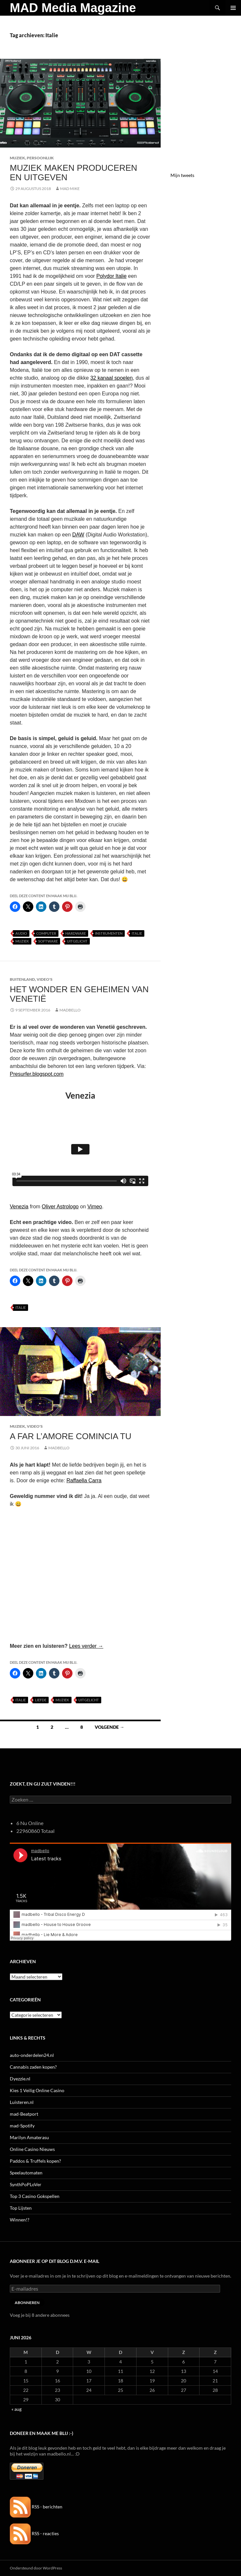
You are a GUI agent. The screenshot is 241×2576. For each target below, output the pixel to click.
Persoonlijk (40, 157)
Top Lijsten (21, 2208)
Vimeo (94, 1206)
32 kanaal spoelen (111, 378)
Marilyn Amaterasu (29, 2137)
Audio (21, 933)
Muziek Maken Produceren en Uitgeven (73, 172)
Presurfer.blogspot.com (37, 1074)
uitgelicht (77, 941)
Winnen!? (19, 2219)
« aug (16, 2409)
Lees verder (86, 1646)
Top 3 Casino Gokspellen (34, 2196)
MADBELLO (70, 1010)
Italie (137, 933)
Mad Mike (70, 188)
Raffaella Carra (83, 1480)
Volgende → (109, 1727)
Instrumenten (108, 933)
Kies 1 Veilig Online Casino (37, 2090)
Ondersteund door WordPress (36, 2568)
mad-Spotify (22, 2125)
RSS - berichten (36, 2506)
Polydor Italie (111, 276)
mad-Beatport (24, 2114)
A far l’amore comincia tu (70, 1436)
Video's (45, 979)
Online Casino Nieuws (32, 2149)
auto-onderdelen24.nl (32, 2055)
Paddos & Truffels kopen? (35, 2161)
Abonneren (27, 2302)
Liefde (40, 1700)
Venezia (19, 1206)
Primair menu (233, 8)
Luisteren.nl (22, 2102)
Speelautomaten (26, 2172)
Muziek (17, 157)
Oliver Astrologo (60, 1206)
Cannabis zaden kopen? (33, 2067)
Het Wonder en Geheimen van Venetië (79, 993)
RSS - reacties (34, 2533)
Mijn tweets (182, 175)
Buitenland (22, 979)
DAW (78, 534)
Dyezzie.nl (20, 2078)
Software (48, 941)
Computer (46, 933)
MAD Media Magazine (73, 8)
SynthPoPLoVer (25, 2184)
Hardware (75, 933)
